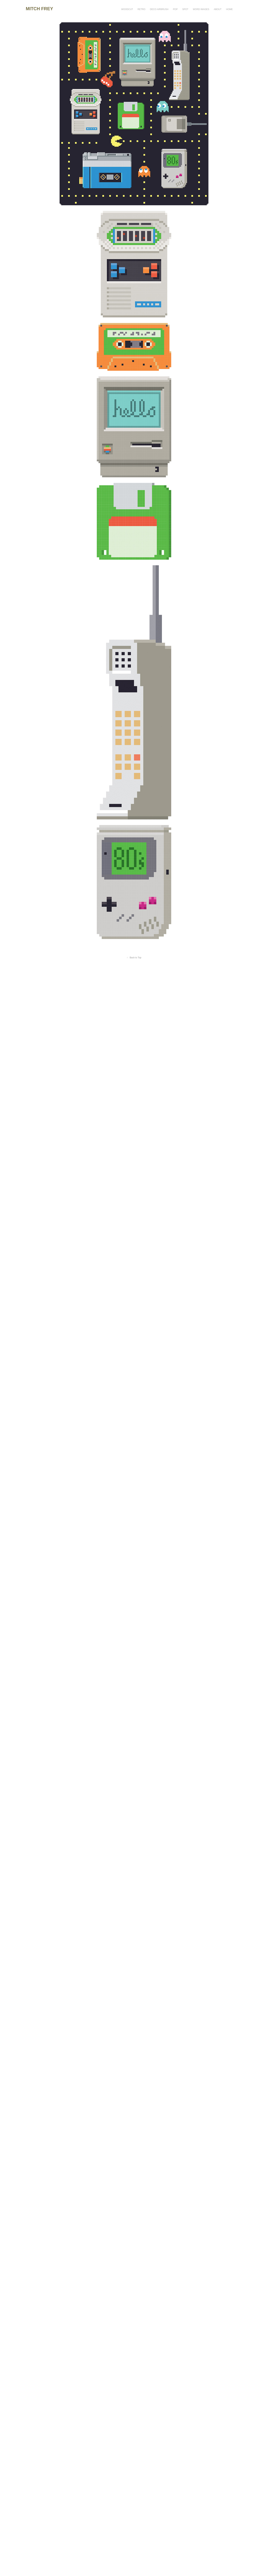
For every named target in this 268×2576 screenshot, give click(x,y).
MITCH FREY (39, 8)
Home (229, 9)
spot (185, 9)
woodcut (127, 9)
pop (175, 9)
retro (141, 9)
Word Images (201, 9)
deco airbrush (159, 9)
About (217, 9)
